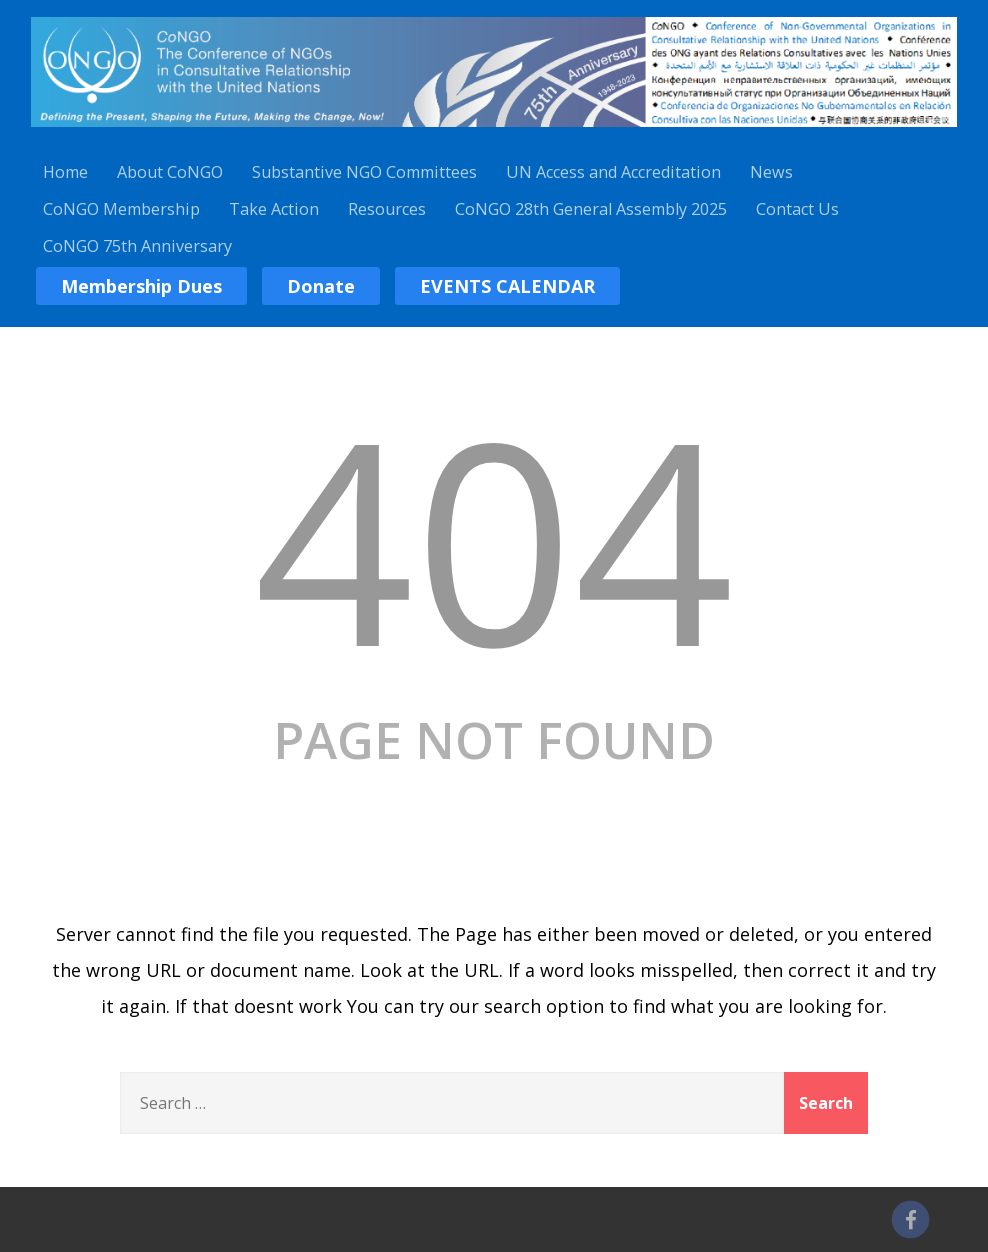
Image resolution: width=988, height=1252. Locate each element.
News (771, 172)
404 (494, 537)
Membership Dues (141, 286)
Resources (387, 209)
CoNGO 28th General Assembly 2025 (591, 209)
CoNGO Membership (121, 209)
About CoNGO (170, 172)
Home (65, 172)
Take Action (274, 209)
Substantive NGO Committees (364, 172)
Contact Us (797, 209)
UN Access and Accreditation (613, 172)
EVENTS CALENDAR (507, 286)
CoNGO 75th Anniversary (137, 246)
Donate (321, 286)
